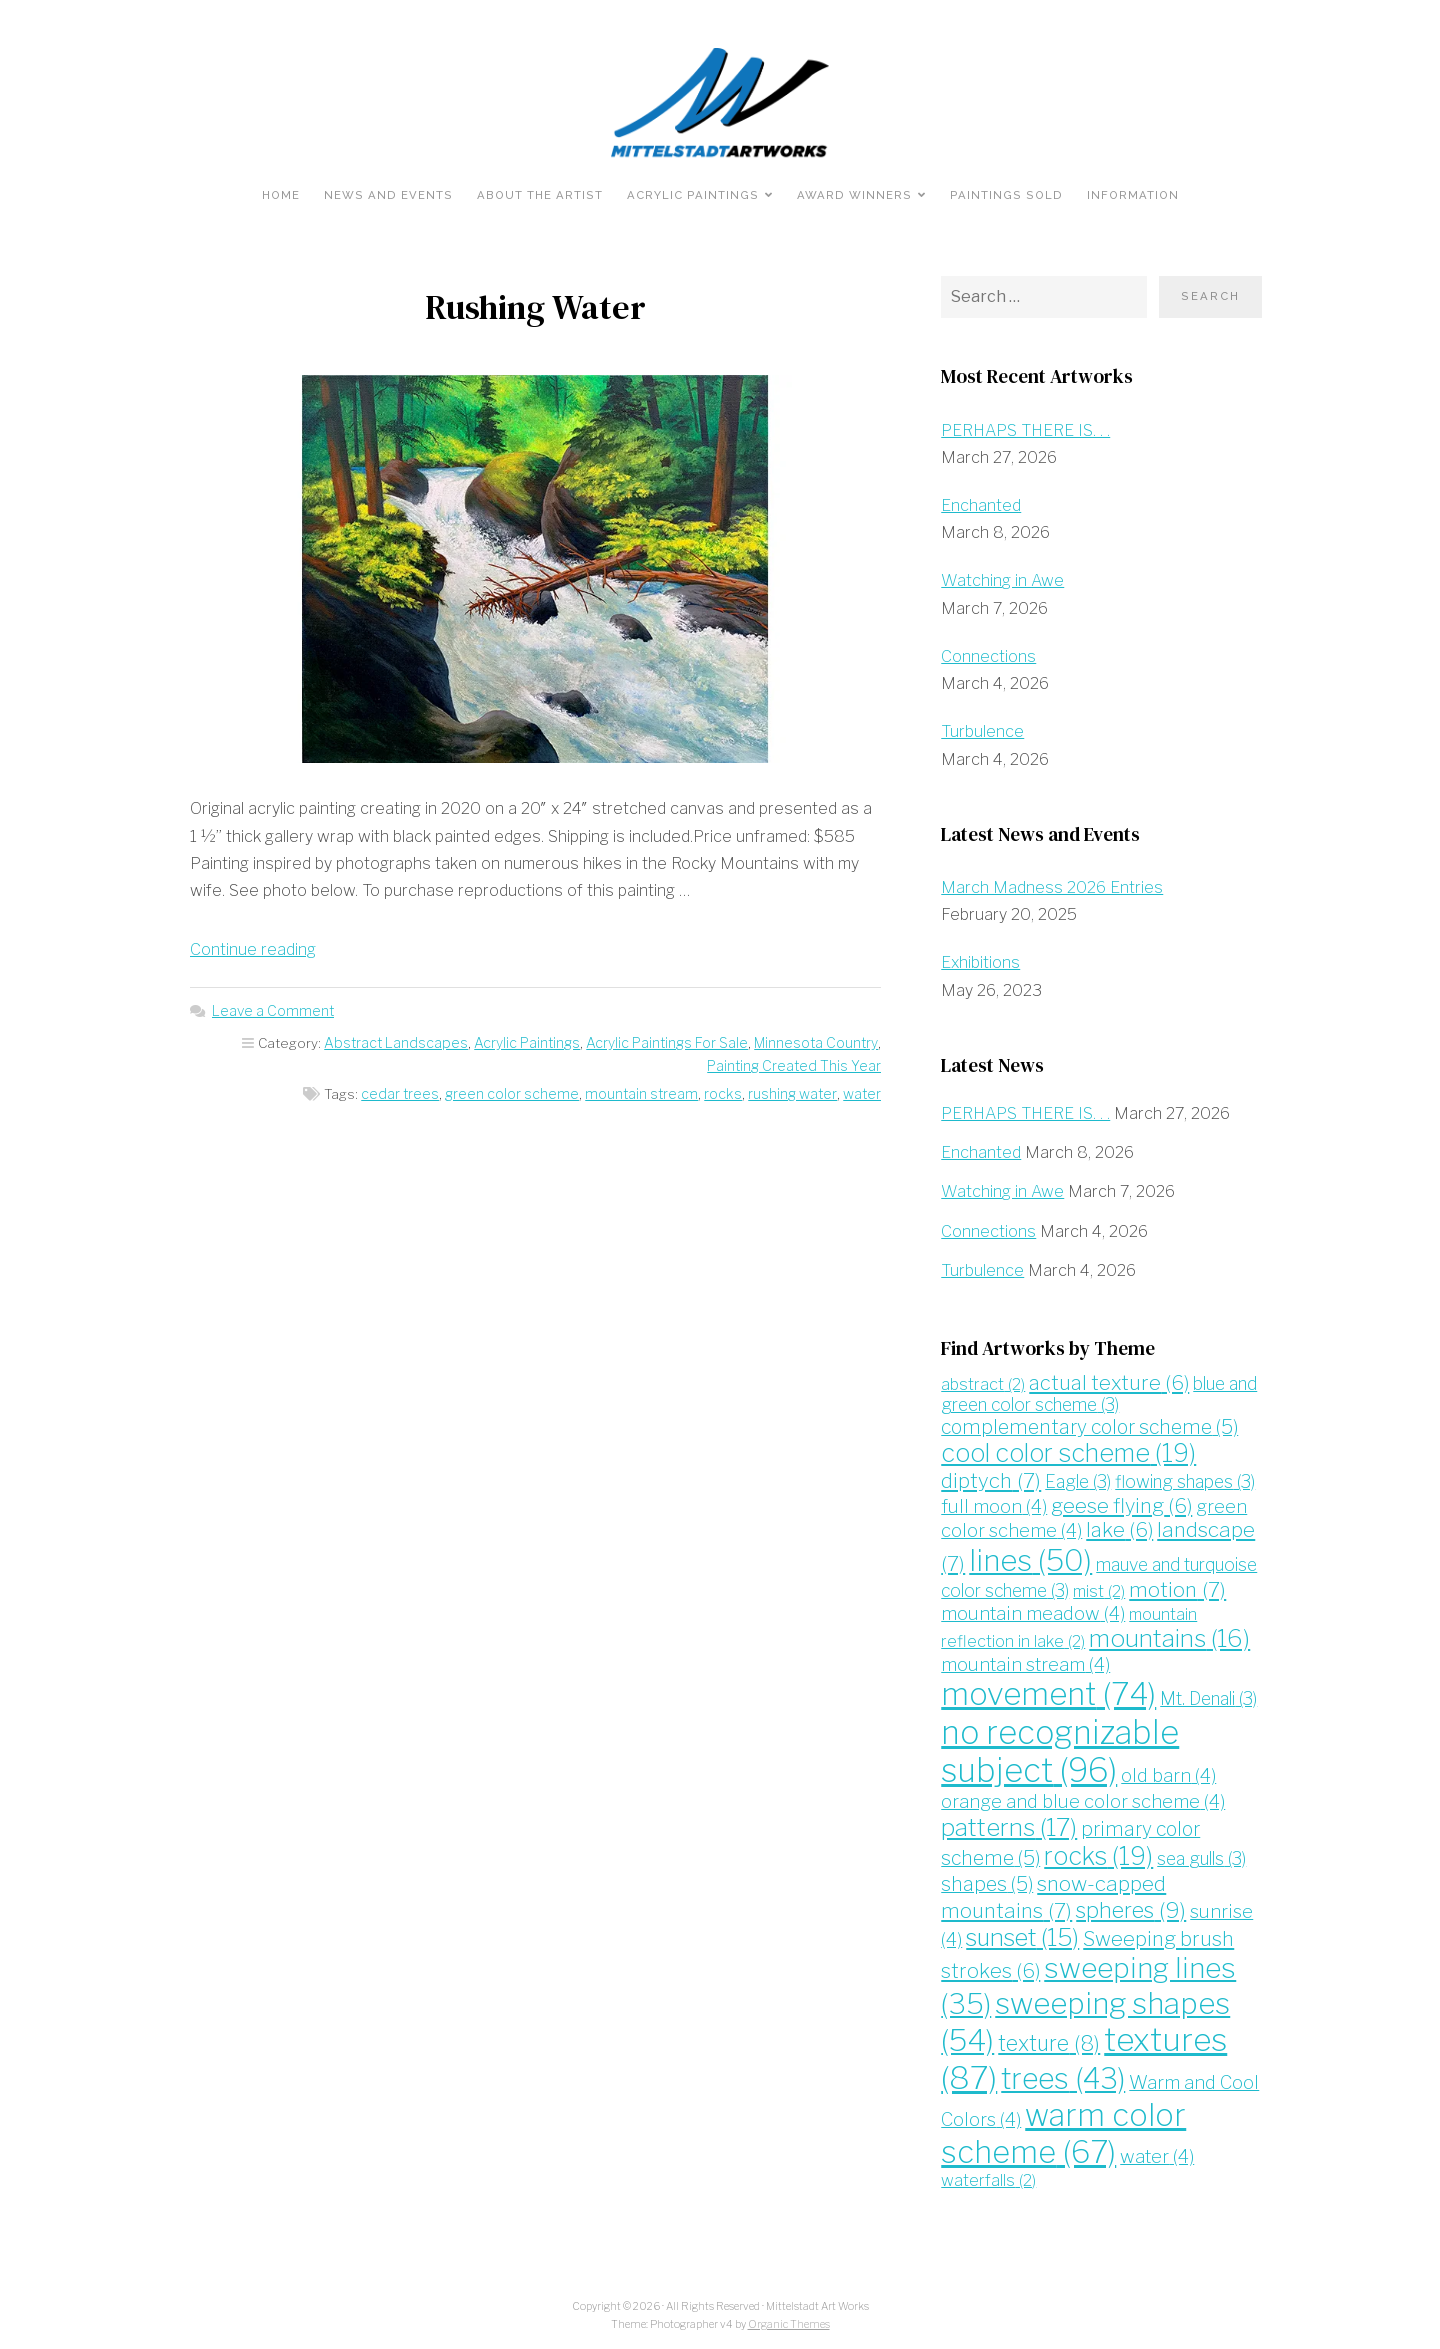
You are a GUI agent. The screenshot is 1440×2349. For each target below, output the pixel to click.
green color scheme (518, 1093)
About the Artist (540, 195)
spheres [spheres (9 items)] (1129, 1904)
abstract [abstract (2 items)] (983, 1382)
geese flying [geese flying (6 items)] (1118, 1503)
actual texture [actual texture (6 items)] (1107, 1381)
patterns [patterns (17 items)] (1009, 1823)
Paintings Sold (1006, 195)
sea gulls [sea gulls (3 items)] (1198, 1854)
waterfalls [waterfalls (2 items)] (988, 2172)
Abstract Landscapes (350, 1042)
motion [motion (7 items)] (1177, 1587)
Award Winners (854, 195)
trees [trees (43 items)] (1062, 2071)
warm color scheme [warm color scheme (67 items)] (1062, 2126)
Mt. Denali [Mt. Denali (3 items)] (1207, 1695)
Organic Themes (789, 2315)
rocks (726, 1093)
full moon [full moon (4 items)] (993, 1503)
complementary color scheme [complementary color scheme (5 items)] (1086, 1426)
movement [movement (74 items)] (1048, 1691)
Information (1133, 195)
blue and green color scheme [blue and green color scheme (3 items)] (1097, 1392)
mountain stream (646, 1093)
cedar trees (407, 1093)
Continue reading (253, 949)
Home (281, 195)
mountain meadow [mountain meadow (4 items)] (1031, 1610)
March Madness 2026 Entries (1052, 886)
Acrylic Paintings (693, 195)
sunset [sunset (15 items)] (1021, 1931)
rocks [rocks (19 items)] (1096, 1852)
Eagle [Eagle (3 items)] (1075, 1480)
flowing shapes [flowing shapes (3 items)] (1181, 1480)
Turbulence (982, 731)
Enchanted (981, 505)
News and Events (388, 195)
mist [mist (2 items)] (1099, 1589)
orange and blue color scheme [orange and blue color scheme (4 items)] (1082, 1797)
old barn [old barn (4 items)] (1164, 1771)
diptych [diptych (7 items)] (990, 1479)
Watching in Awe (1002, 580)
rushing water (794, 1093)
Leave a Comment (272, 1011)
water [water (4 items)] (1156, 2148)
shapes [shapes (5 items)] (987, 1880)
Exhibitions (980, 962)
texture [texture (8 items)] (1048, 2035)
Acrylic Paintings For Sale (616, 1042)
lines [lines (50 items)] (1030, 1557)
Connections (988, 656)
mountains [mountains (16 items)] (1166, 1635)
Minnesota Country (763, 1042)
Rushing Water (536, 307)
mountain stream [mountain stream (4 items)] (1024, 1661)
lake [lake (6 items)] (1118, 1528)
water (862, 1093)
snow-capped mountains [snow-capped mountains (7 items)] (1053, 1892)
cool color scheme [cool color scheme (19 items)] (1067, 1452)
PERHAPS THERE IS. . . (1025, 430)
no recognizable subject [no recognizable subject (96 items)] (1058, 1747)
